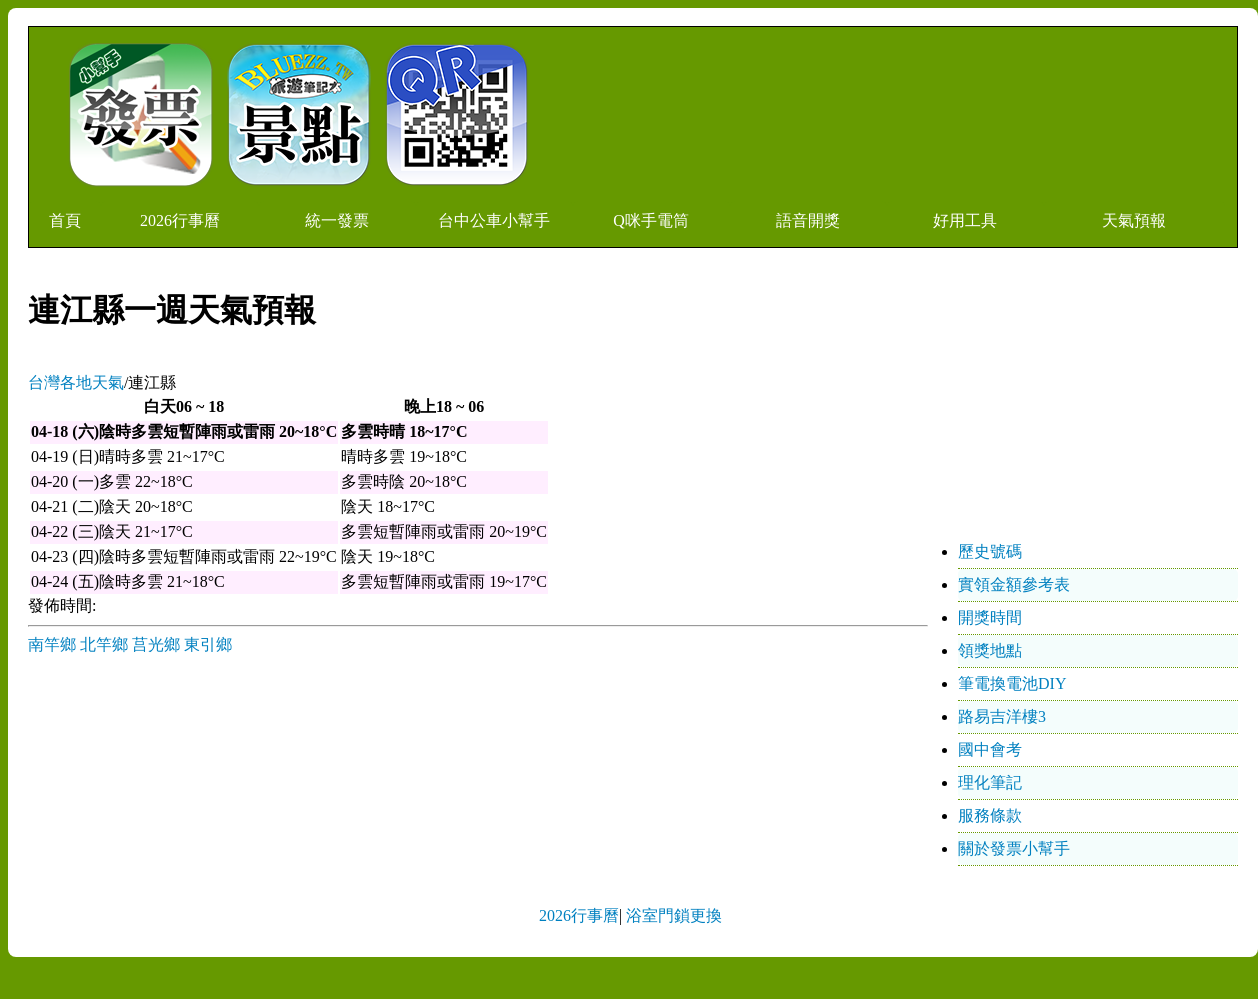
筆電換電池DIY (1012, 683)
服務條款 (990, 815)
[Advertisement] (1088, 411)
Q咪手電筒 (651, 220)
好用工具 (965, 220)
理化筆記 (990, 782)
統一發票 (337, 220)
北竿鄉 (104, 644)
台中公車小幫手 (494, 220)
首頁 (65, 220)
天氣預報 (1134, 220)
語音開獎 (808, 220)
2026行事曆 (180, 220)
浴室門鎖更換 (674, 915)
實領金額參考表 (1014, 584)
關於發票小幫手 (1014, 848)
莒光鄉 (156, 644)
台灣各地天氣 (76, 382)
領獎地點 (990, 650)
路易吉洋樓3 (1002, 716)
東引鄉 (208, 644)
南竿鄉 (52, 644)
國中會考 (990, 749)
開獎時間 (990, 617)
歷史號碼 (990, 551)
